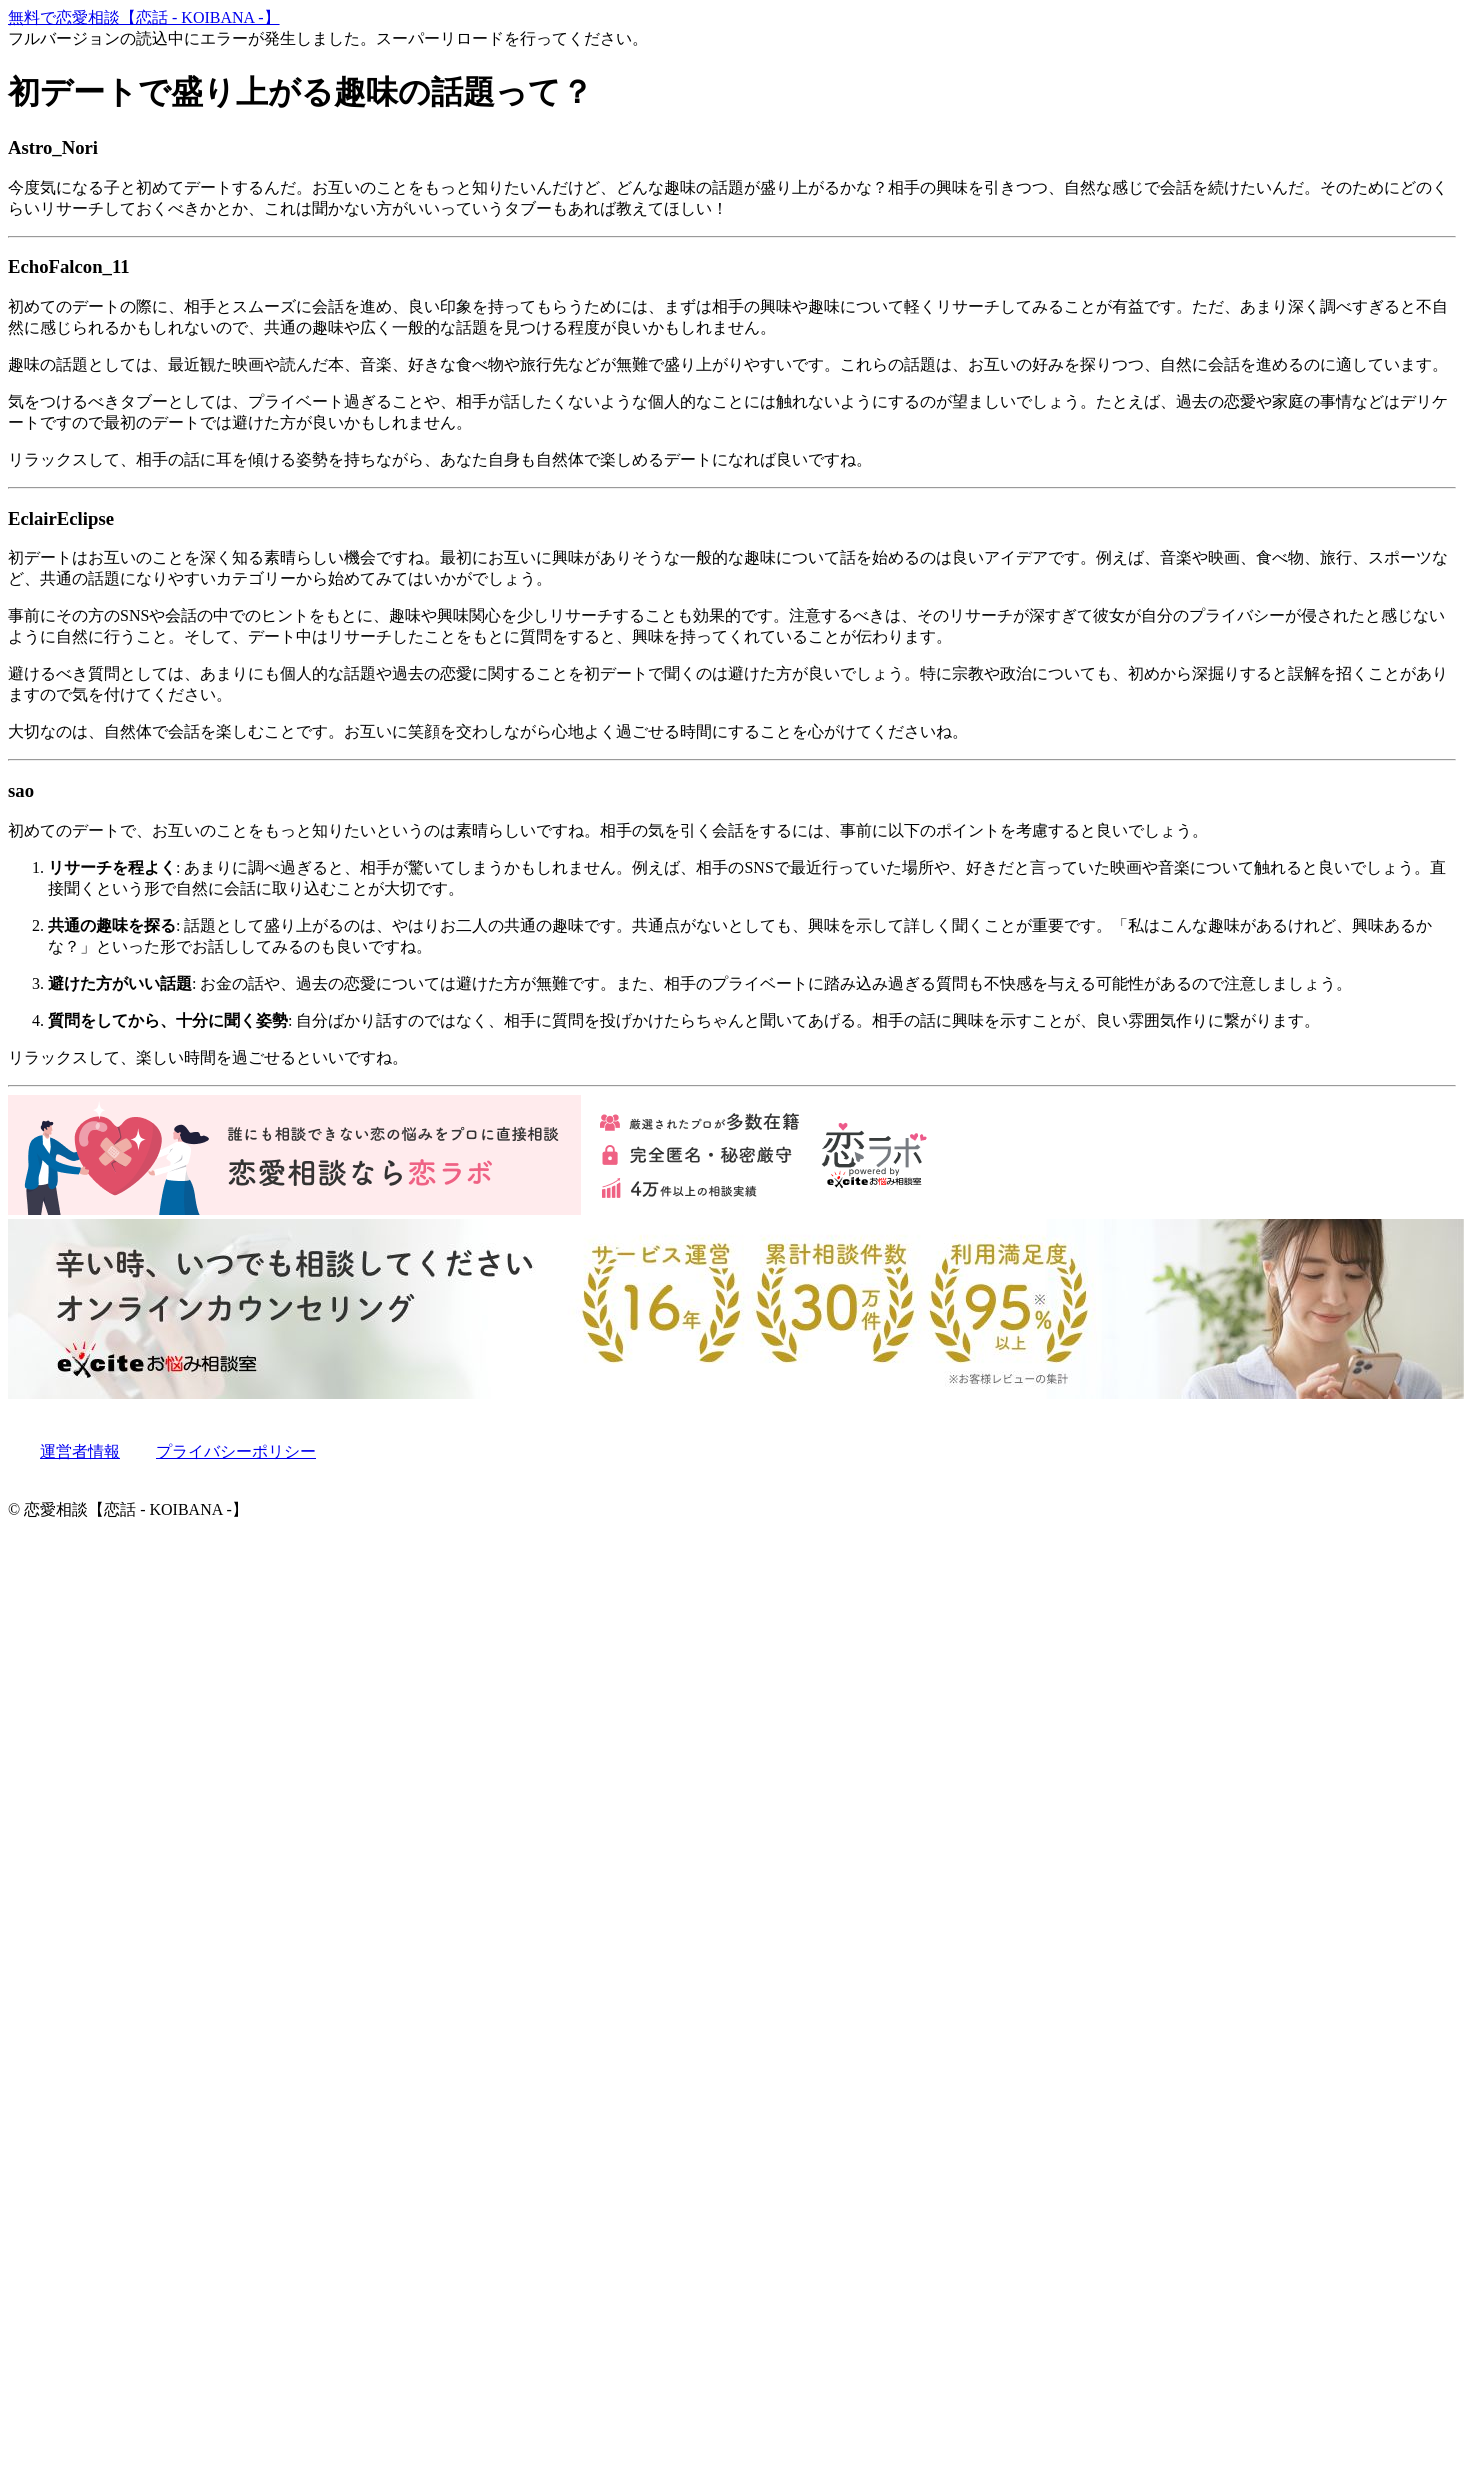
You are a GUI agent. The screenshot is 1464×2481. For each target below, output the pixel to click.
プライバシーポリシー (236, 1451)
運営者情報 (80, 1451)
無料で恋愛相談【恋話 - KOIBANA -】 (144, 17)
